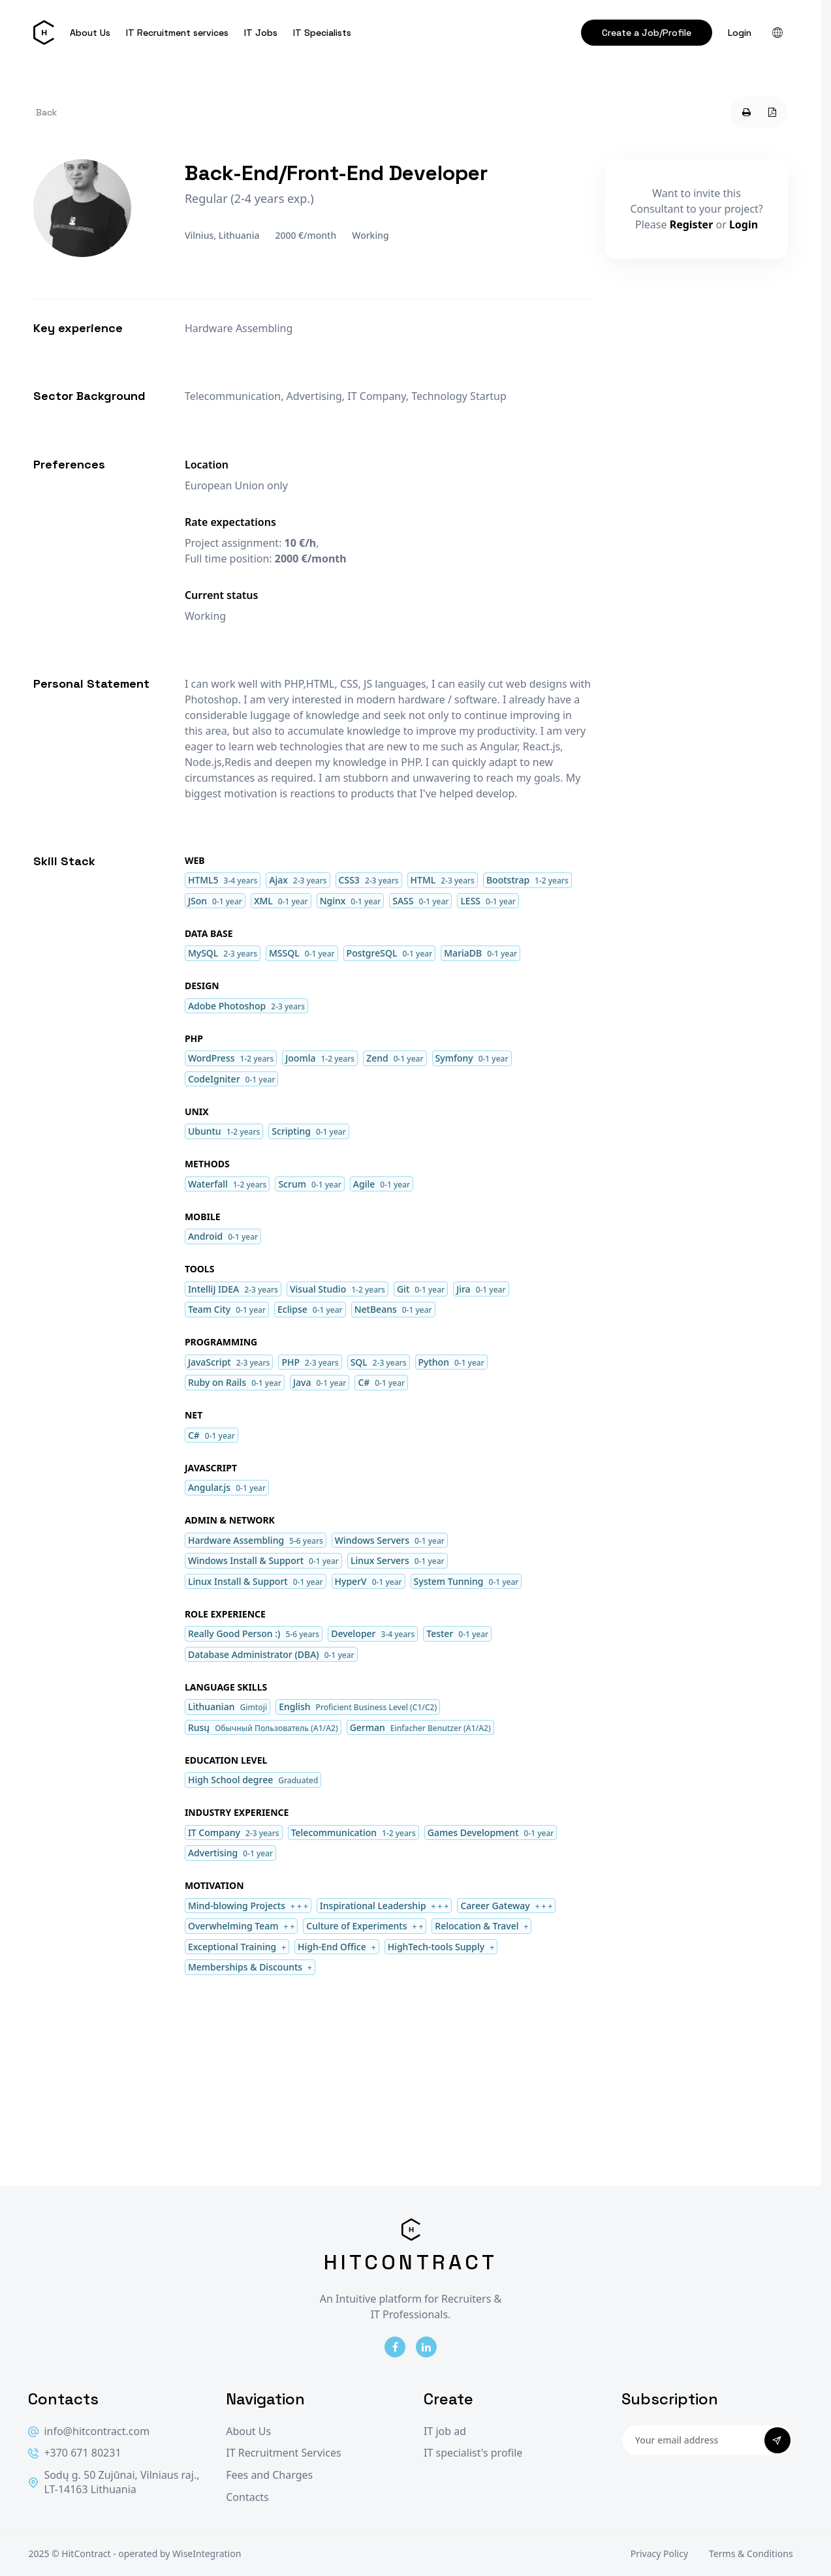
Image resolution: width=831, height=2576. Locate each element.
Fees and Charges (269, 2475)
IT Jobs (260, 32)
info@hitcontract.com (88, 2431)
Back (46, 112)
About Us (90, 32)
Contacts (247, 2497)
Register (691, 224)
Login (739, 32)
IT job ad (445, 2431)
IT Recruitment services (177, 32)
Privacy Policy (659, 2553)
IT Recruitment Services (283, 2453)
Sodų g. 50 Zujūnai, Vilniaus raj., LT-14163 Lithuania (113, 2482)
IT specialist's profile (473, 2453)
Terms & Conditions (751, 2553)
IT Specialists (322, 32)
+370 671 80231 (74, 2453)
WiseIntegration (206, 2553)
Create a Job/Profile (646, 32)
